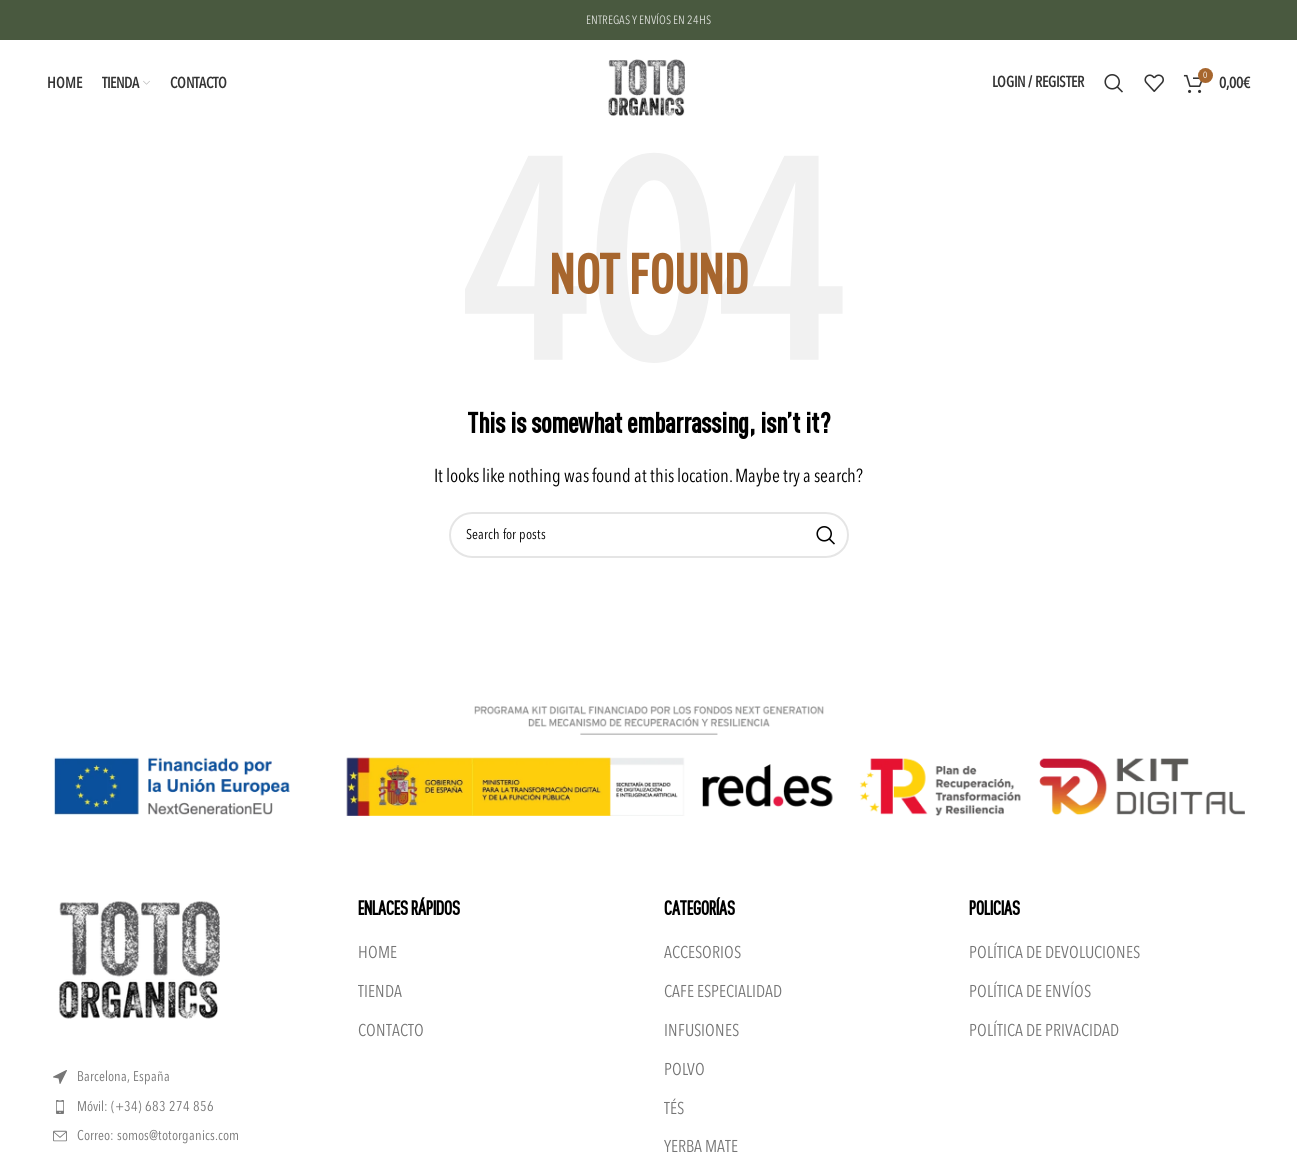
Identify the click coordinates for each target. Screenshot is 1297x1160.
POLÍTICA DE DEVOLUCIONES (1054, 952)
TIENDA (380, 991)
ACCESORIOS (702, 952)
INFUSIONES (701, 1030)
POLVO (684, 1069)
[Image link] (143, 960)
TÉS (674, 1108)
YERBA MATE (701, 1146)
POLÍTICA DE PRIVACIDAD (1044, 1030)
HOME (377, 952)
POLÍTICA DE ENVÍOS (1030, 991)
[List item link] (191, 1107)
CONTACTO (391, 1030)
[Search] (1114, 83)
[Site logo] (648, 81)
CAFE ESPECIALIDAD (723, 991)
